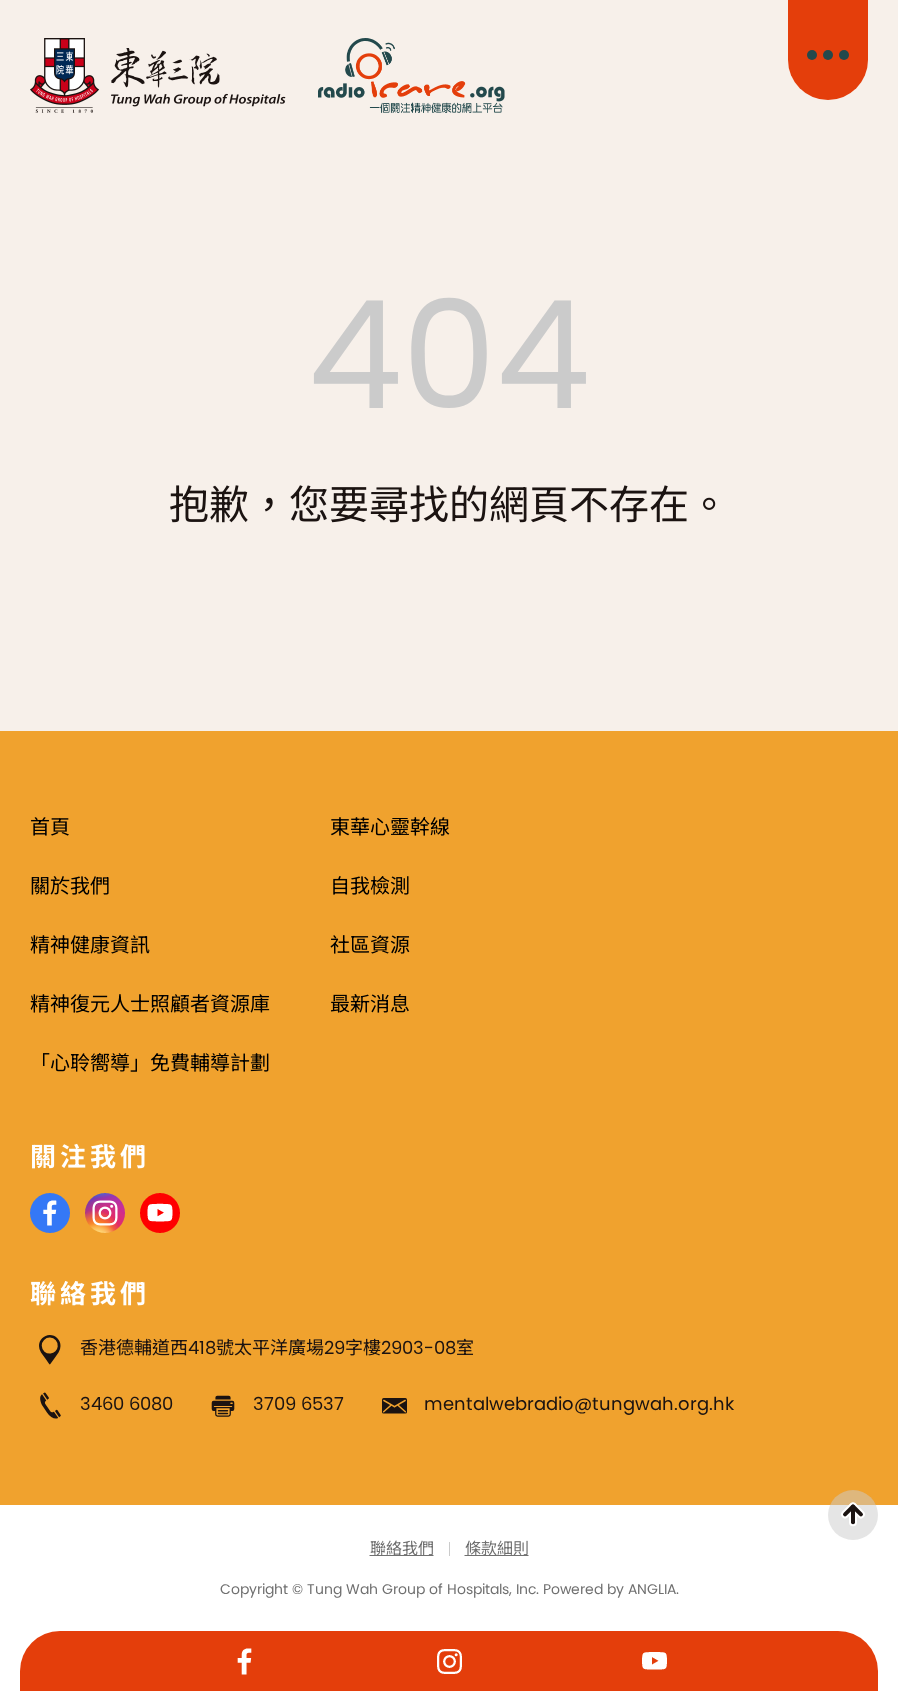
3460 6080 (126, 1403)
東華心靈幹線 (390, 827)
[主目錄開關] (828, 50)
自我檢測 (370, 886)
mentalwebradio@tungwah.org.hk (579, 1403)
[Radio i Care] (411, 75)
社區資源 (370, 945)
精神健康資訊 (90, 945)
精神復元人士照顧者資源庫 (150, 1004)
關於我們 (70, 886)
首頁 (50, 827)
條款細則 (497, 1548)
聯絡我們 (402, 1548)
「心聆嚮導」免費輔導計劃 (150, 1063)
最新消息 (370, 1004)
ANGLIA (652, 1589)
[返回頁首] (853, 1515)
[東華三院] (158, 75)
